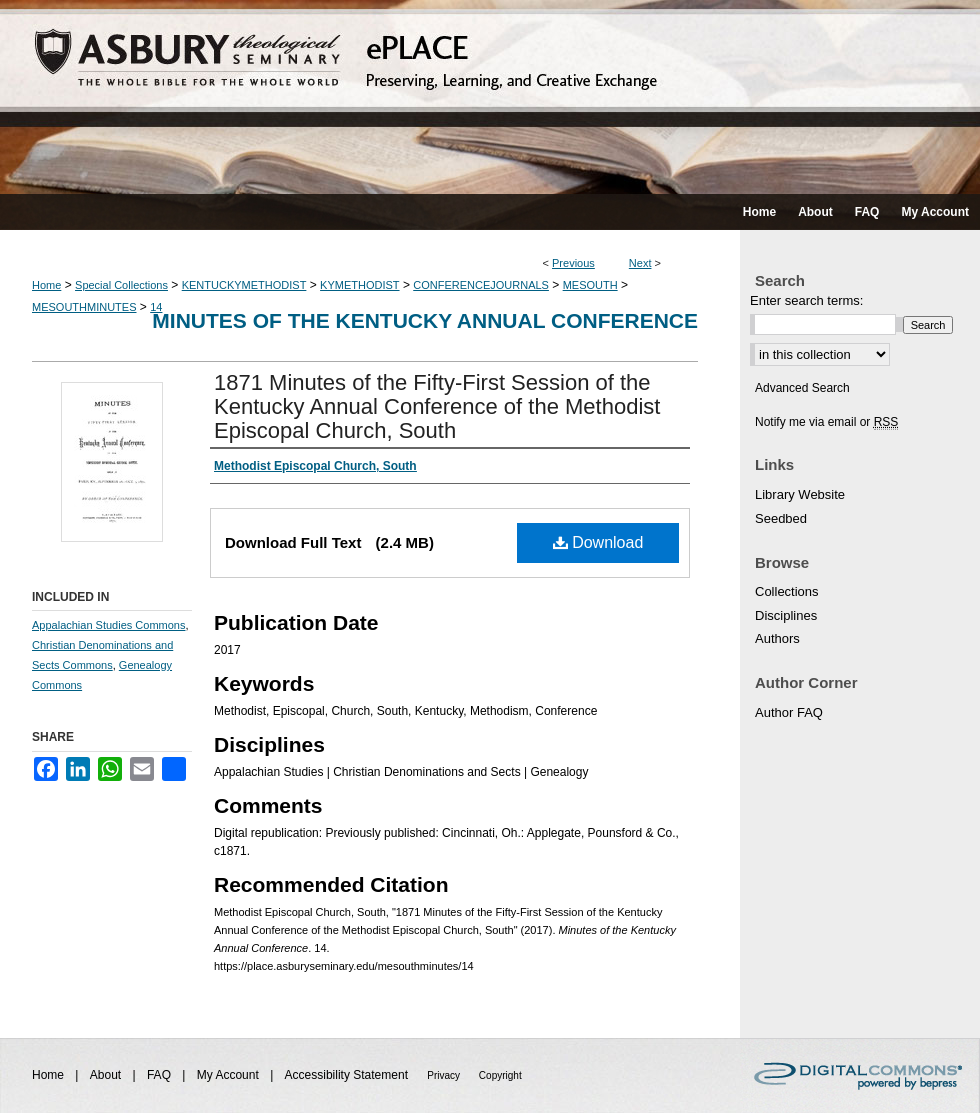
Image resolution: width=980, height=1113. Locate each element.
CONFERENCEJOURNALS (481, 285)
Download (598, 542)
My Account (229, 1075)
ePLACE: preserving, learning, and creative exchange (490, 97)
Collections (787, 591)
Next (640, 263)
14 (156, 307)
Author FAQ (789, 712)
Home (46, 285)
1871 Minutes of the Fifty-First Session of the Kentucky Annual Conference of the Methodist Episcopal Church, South (437, 406)
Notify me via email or (826, 422)
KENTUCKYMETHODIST (244, 285)
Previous (573, 263)
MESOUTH (590, 285)
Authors (777, 638)
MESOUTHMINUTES (84, 307)
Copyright (500, 1075)
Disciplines (786, 615)
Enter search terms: (806, 300)
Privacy (445, 1075)
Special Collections (121, 285)
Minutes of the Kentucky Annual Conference (425, 320)
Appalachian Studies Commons (108, 625)
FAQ (160, 1075)
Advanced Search (802, 388)
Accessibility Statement (348, 1075)
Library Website (800, 494)
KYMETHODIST (359, 285)
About (107, 1075)
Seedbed (781, 518)
